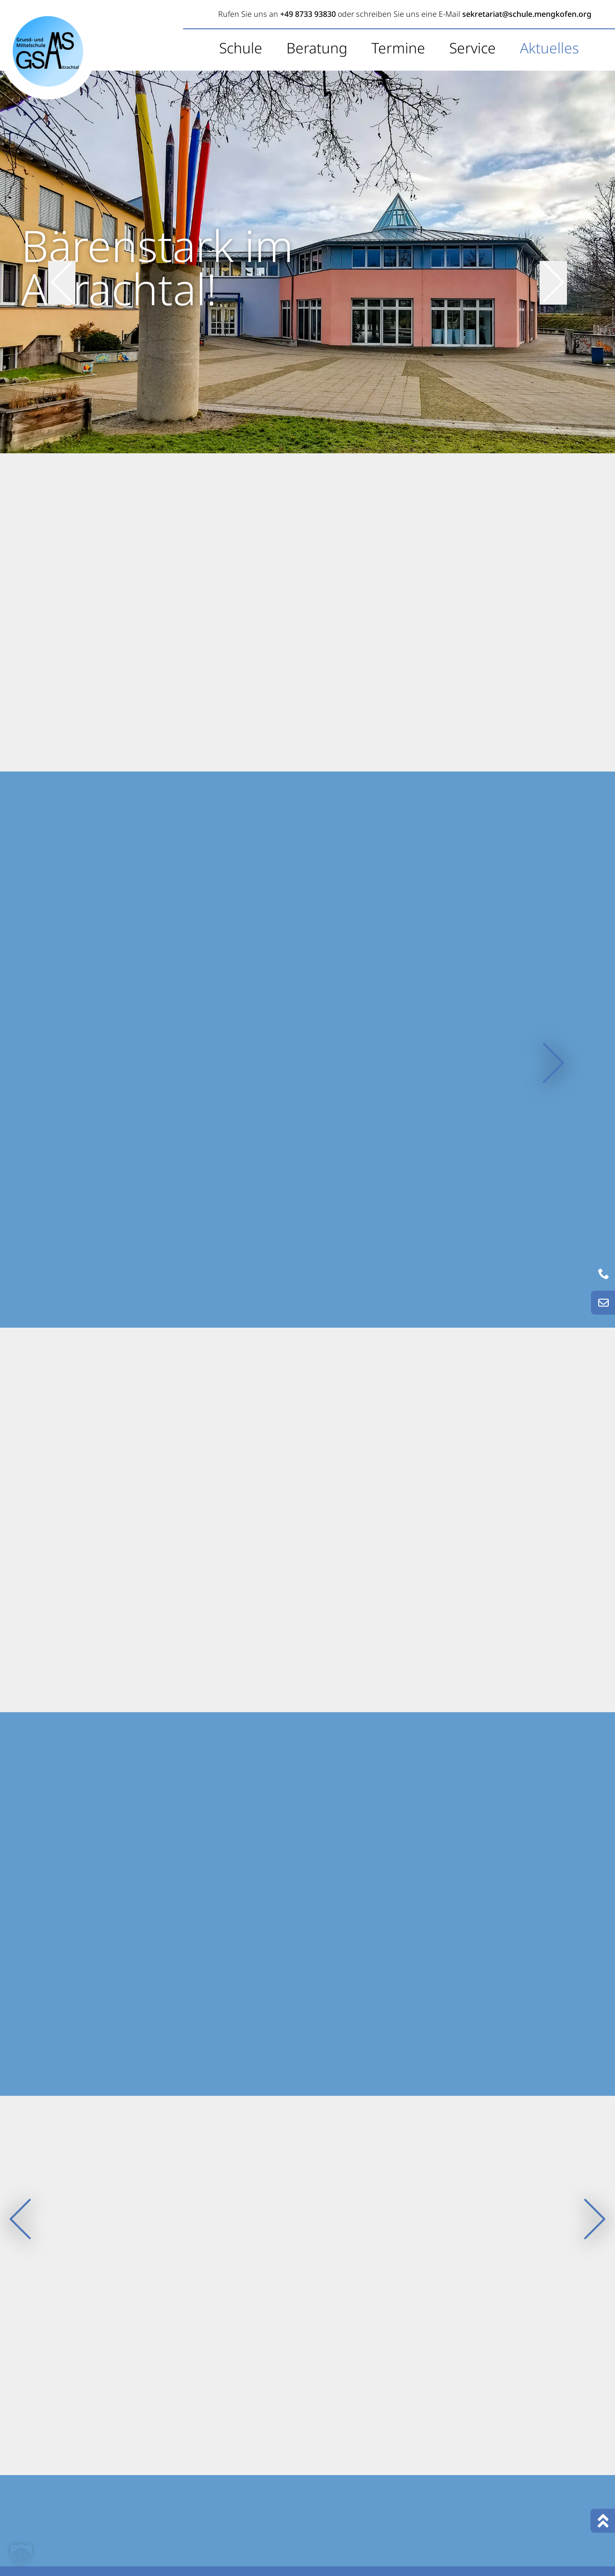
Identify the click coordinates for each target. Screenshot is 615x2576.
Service (472, 48)
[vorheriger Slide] (61, 261)
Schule (240, 48)
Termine (398, 48)
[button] (21, 2555)
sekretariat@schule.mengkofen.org (526, 14)
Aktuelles (549, 48)
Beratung (316, 48)
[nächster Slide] (553, 261)
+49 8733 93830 (308, 14)
